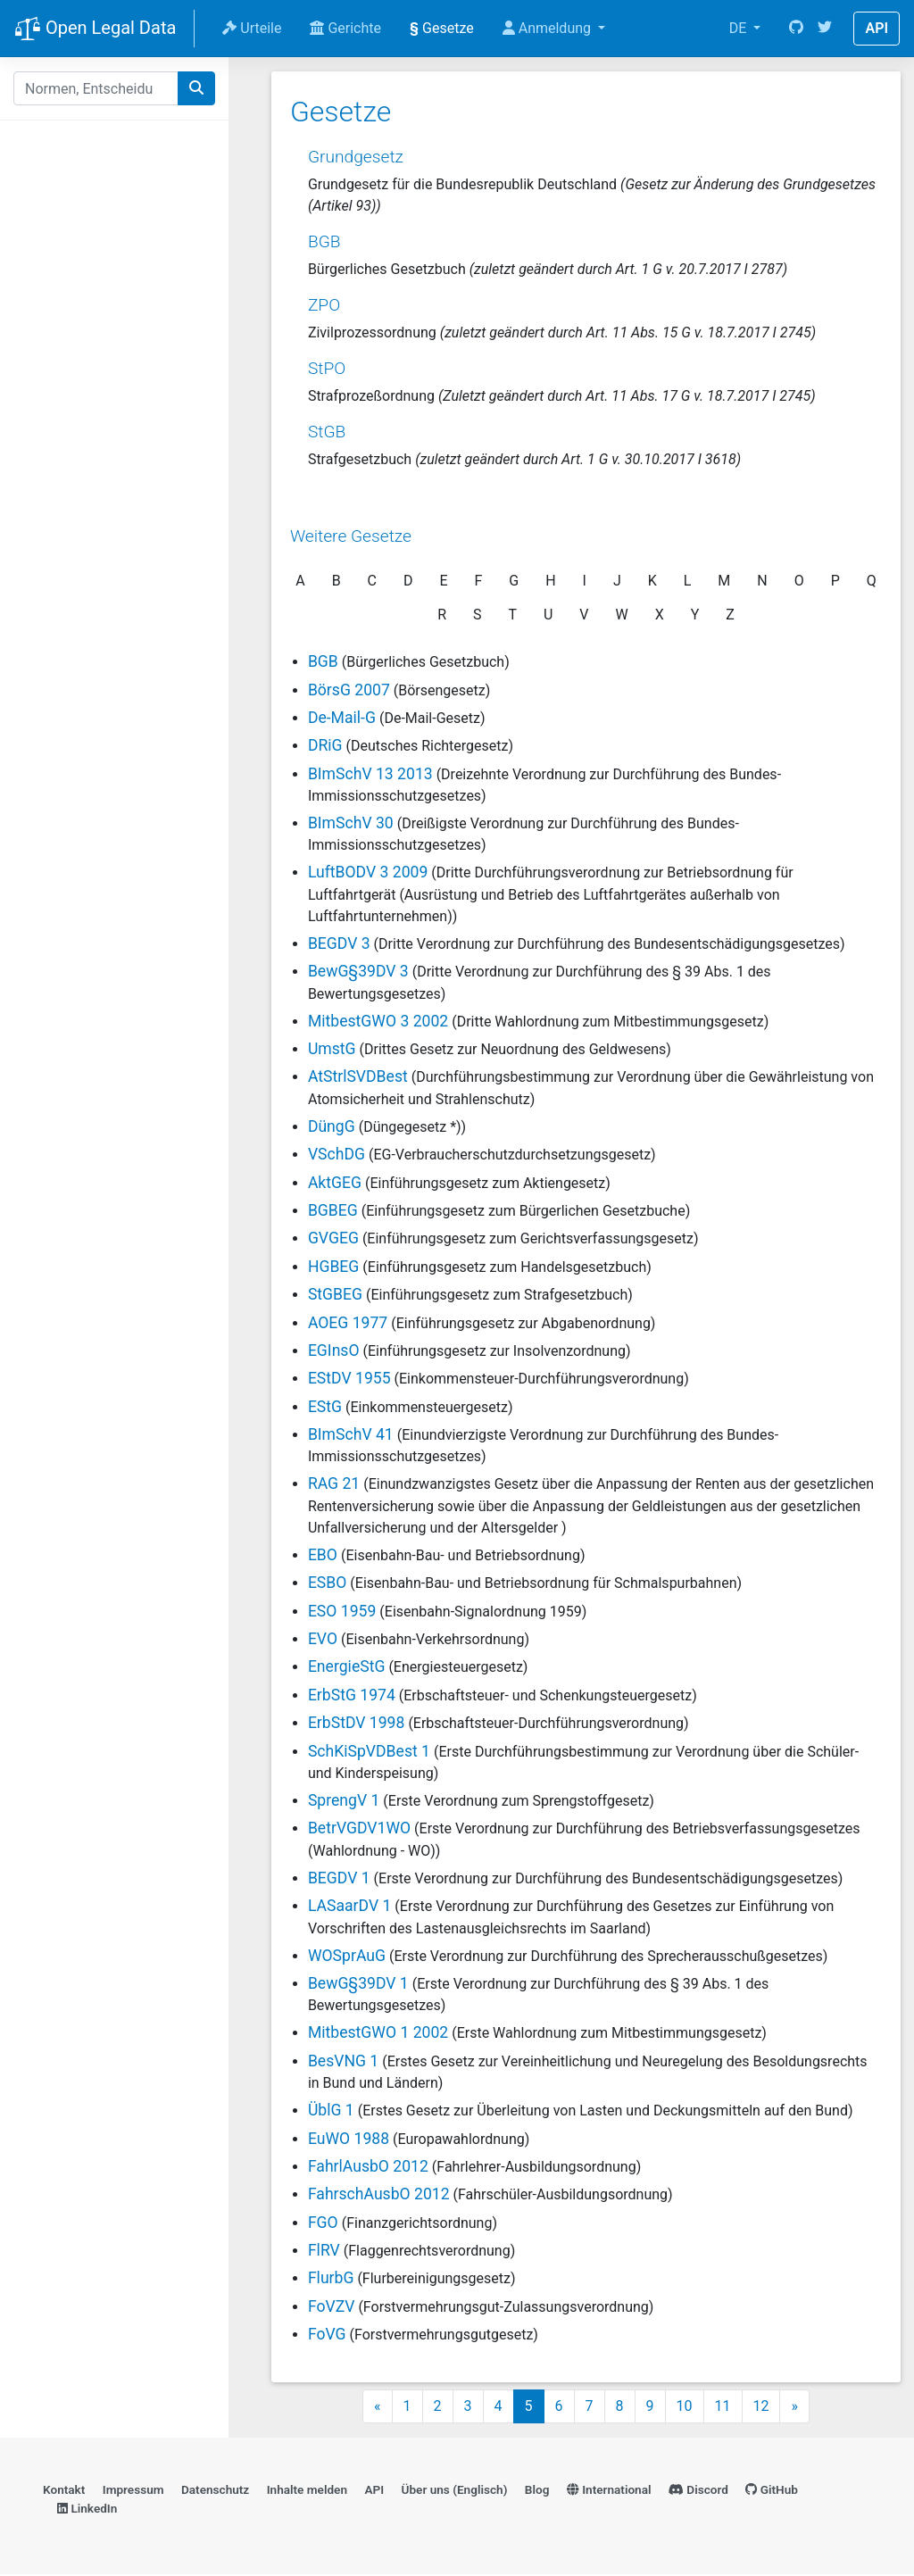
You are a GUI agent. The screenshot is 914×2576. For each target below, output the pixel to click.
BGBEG (332, 1209)
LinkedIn (87, 2510)
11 (723, 2407)
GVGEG (332, 1238)
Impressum (133, 2491)
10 (685, 2407)
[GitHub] (796, 28)
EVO (322, 1639)
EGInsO (333, 1350)
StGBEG (334, 1294)
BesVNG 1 (342, 2060)
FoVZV (330, 2305)
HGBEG (332, 1266)
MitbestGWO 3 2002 (377, 1020)
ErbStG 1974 (351, 1694)
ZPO (323, 304)
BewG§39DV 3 (357, 971)
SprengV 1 (343, 1799)
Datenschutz (215, 2491)
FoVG (326, 2334)
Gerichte (345, 28)
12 (761, 2407)
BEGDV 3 (338, 942)
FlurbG (330, 2278)
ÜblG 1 (330, 2110)
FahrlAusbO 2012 (367, 2165)
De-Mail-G (341, 717)
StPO (326, 367)
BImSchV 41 (350, 1434)
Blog (537, 2491)
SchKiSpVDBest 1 (368, 1750)
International (609, 2491)
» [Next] (794, 2407)
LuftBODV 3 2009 (367, 872)
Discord (698, 2491)
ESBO (326, 1582)
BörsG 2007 (348, 689)
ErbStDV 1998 (355, 1723)
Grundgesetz (355, 155)
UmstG (331, 1048)
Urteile (251, 28)
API (876, 28)
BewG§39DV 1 (357, 1982)
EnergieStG (346, 1666)
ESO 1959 (341, 1610)
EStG (324, 1406)
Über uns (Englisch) (455, 2491)
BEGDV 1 (338, 1877)
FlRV (323, 2250)
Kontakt (64, 2491)
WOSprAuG (346, 1955)
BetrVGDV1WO (358, 1828)
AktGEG (334, 1182)
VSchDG (335, 1154)
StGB (326, 431)
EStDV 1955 (348, 1378)
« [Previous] (377, 2407)
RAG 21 (333, 1483)
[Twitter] (824, 28)
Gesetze (442, 28)
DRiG (324, 745)
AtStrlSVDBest (357, 1076)
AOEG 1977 (346, 1322)
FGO (322, 2222)
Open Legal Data (95, 29)
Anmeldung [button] (548, 28)
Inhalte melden (307, 2491)
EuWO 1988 (347, 2138)
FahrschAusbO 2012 (378, 2194)
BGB (323, 240)
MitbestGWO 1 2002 (377, 2032)
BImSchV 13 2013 (369, 773)
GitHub (771, 2491)
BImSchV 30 (350, 823)
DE (740, 28)
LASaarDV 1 (348, 1906)
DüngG (330, 1125)
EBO (322, 1554)
